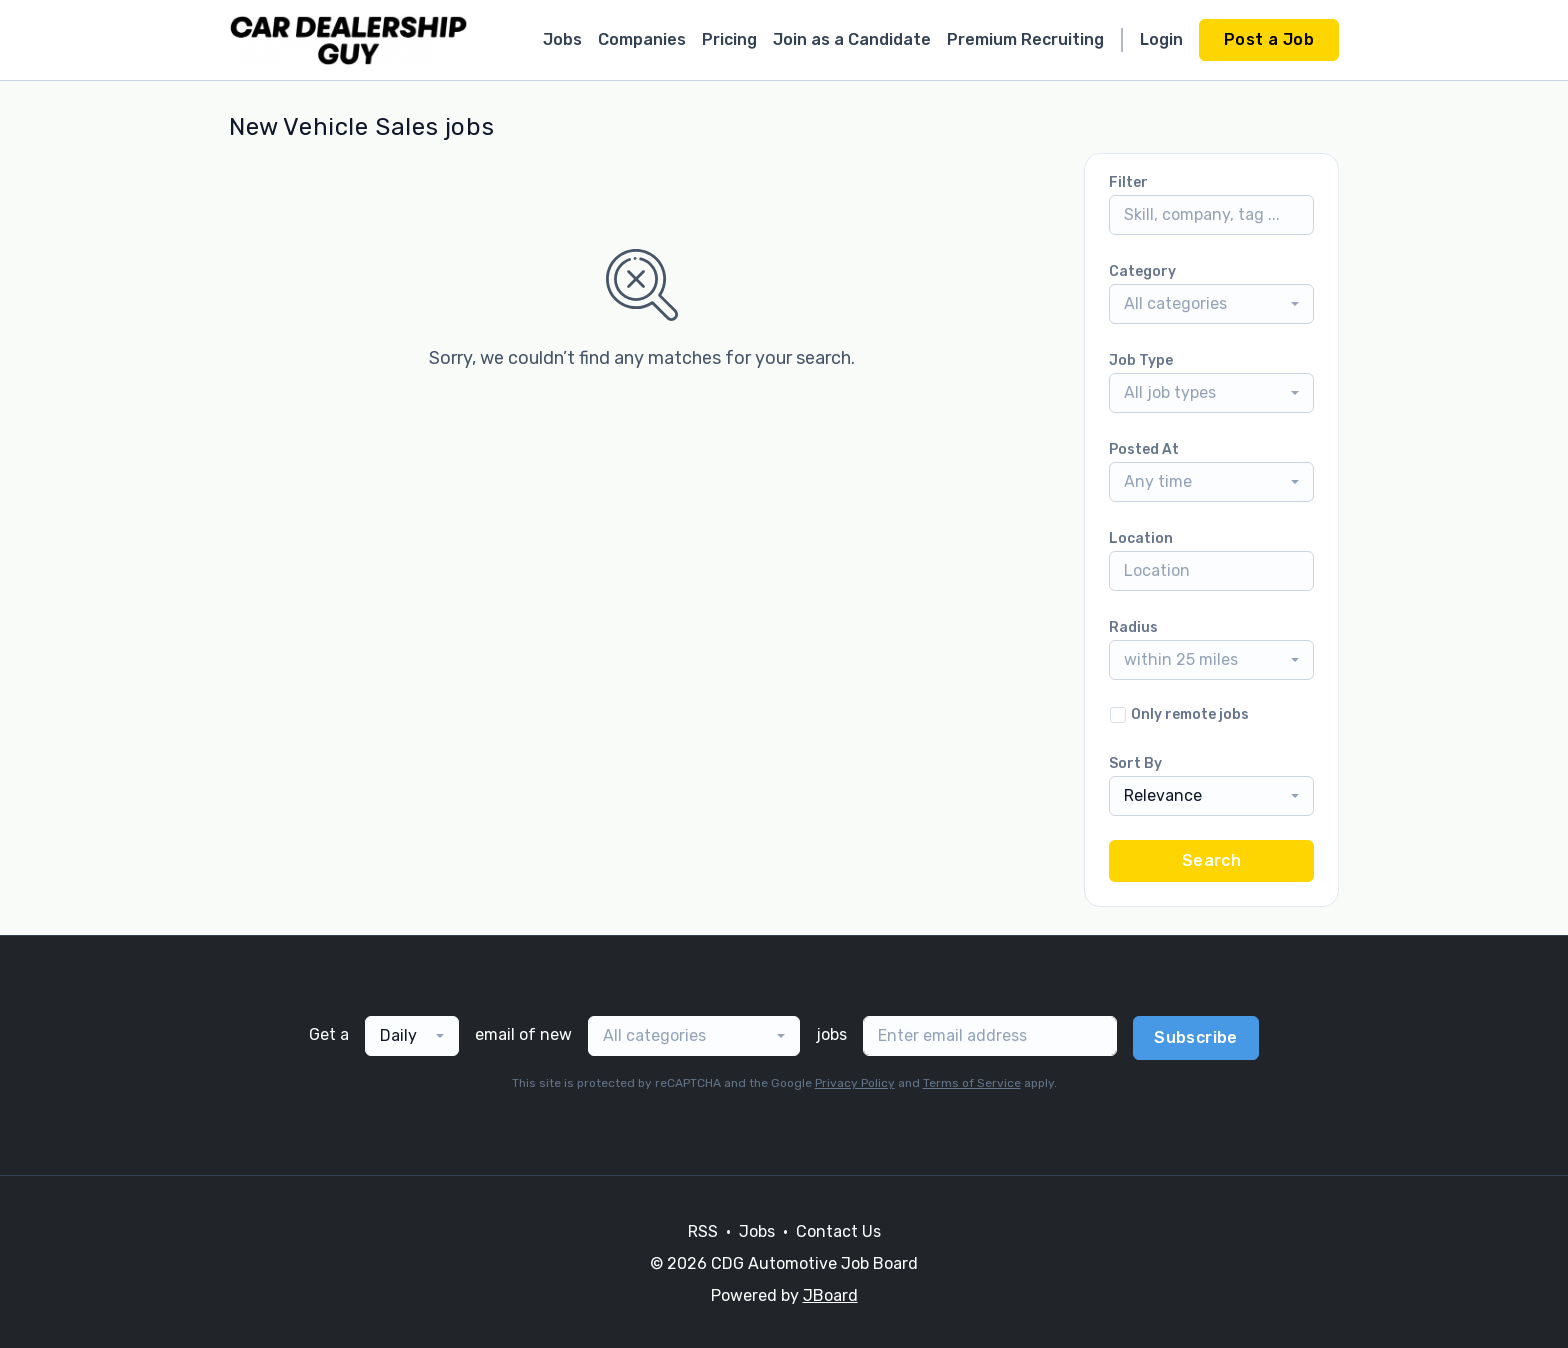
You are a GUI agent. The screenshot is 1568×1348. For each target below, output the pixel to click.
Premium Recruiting (1025, 39)
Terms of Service (972, 1083)
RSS (703, 1231)
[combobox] (1211, 304)
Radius (1133, 627)
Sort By (1135, 763)
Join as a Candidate (852, 39)
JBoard (830, 1295)
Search (1211, 860)
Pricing (729, 39)
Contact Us (838, 1231)
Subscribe (1196, 1037)
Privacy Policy (855, 1083)
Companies (642, 39)
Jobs (562, 39)
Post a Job (1269, 39)
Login (1161, 39)
